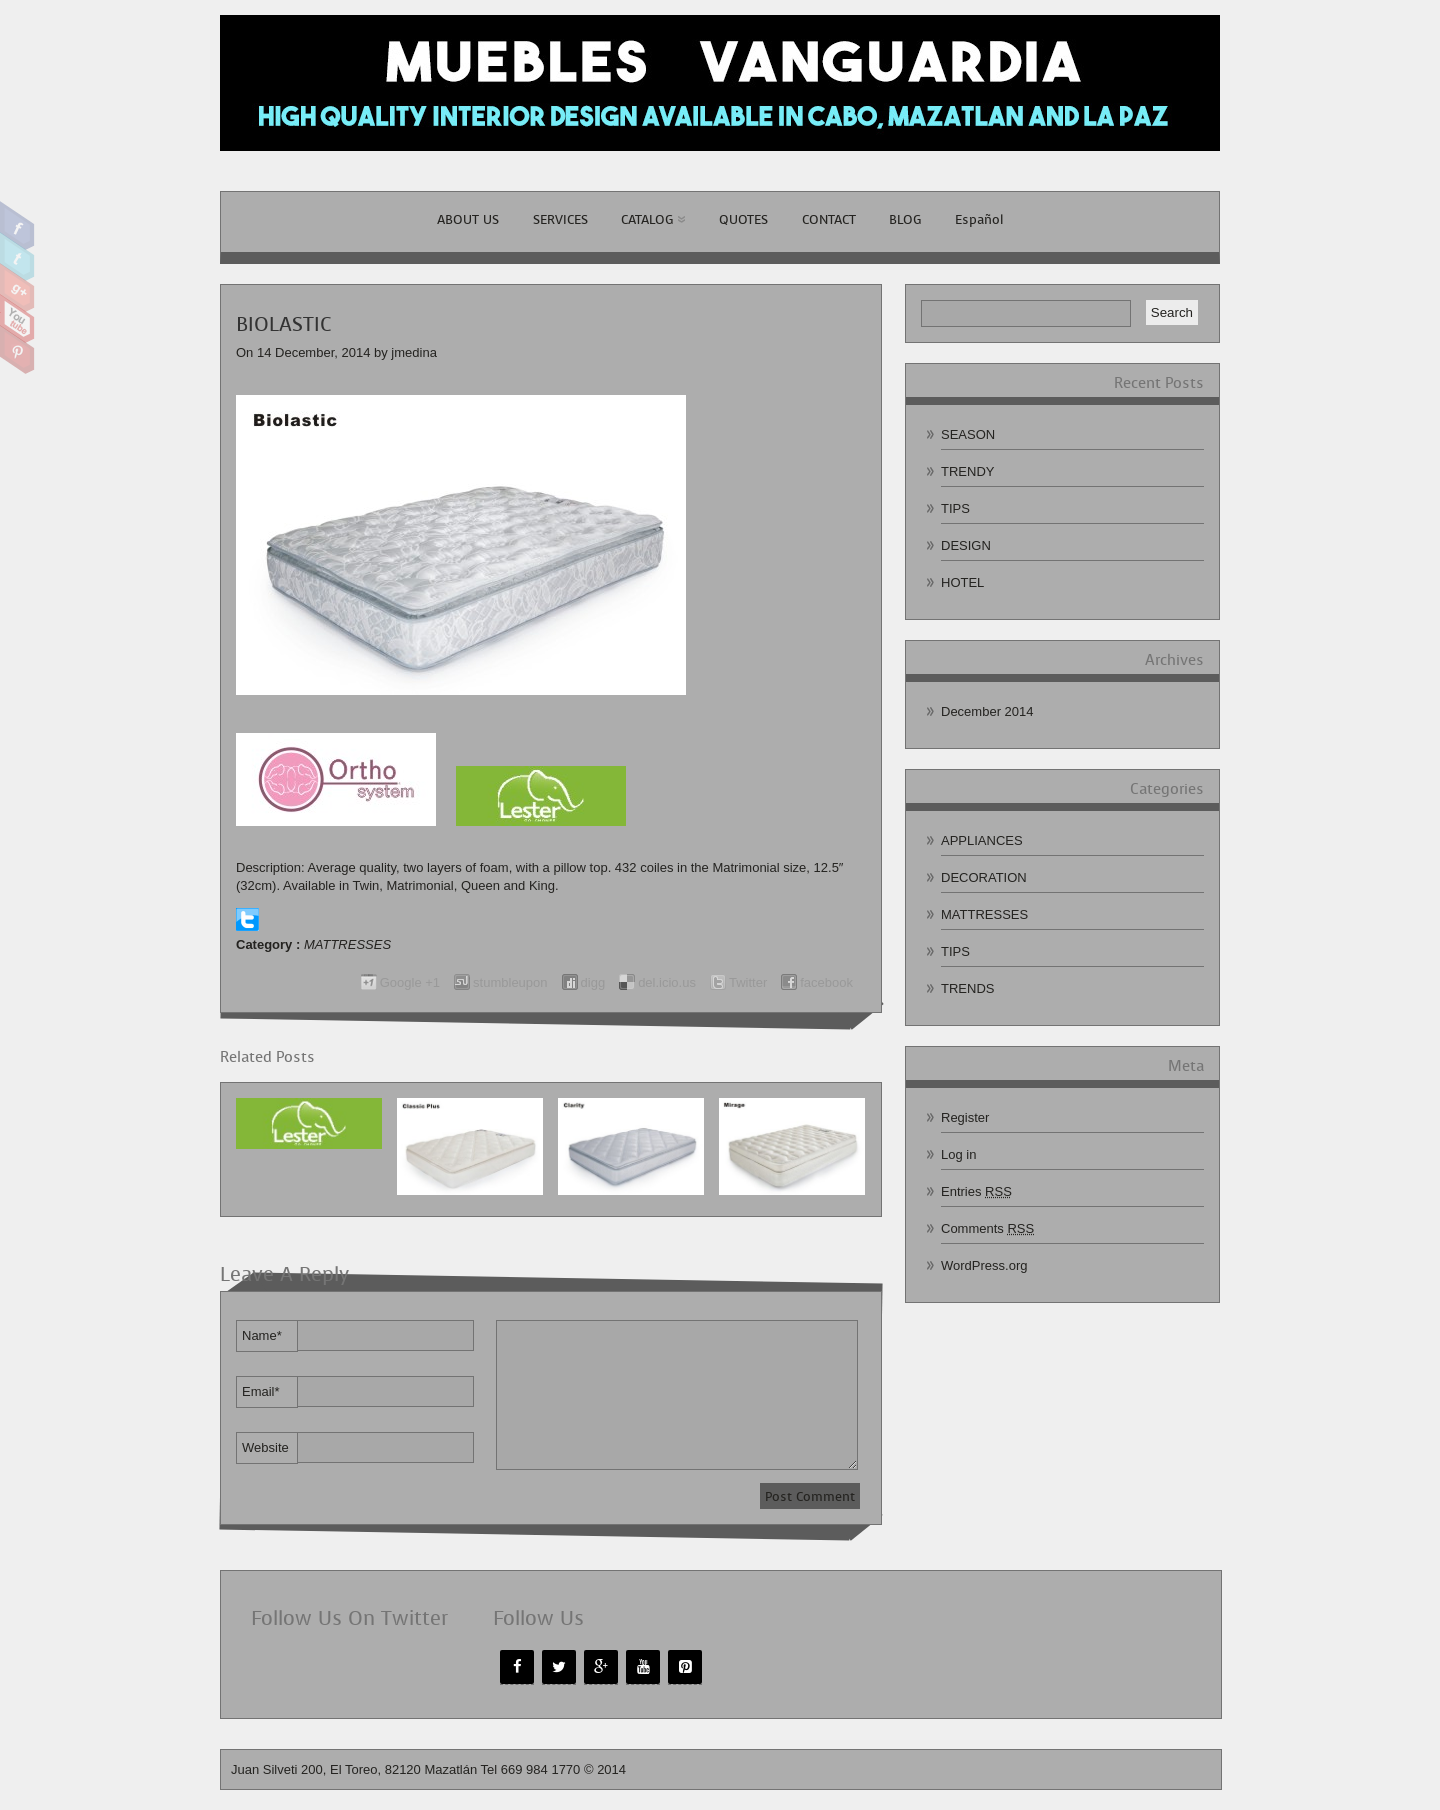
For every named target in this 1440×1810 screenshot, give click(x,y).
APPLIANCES (982, 840)
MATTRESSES (347, 944)
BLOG (905, 219)
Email (261, 1391)
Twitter (17, 257)
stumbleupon (510, 982)
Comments (987, 1228)
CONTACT (829, 219)
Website (265, 1447)
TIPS (955, 508)
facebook (826, 982)
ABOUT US (468, 219)
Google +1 (410, 982)
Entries (976, 1191)
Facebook (17, 226)
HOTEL (962, 582)
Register (965, 1117)
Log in (958, 1154)
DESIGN (966, 545)
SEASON (968, 434)
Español (979, 219)
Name (262, 1335)
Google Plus (17, 288)
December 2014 (987, 711)
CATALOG (653, 219)
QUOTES (743, 219)
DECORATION (984, 877)
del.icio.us (667, 982)
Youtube (17, 319)
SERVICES (560, 219)
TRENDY (967, 471)
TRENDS (967, 988)
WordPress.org (984, 1265)
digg (593, 982)
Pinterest (17, 350)
